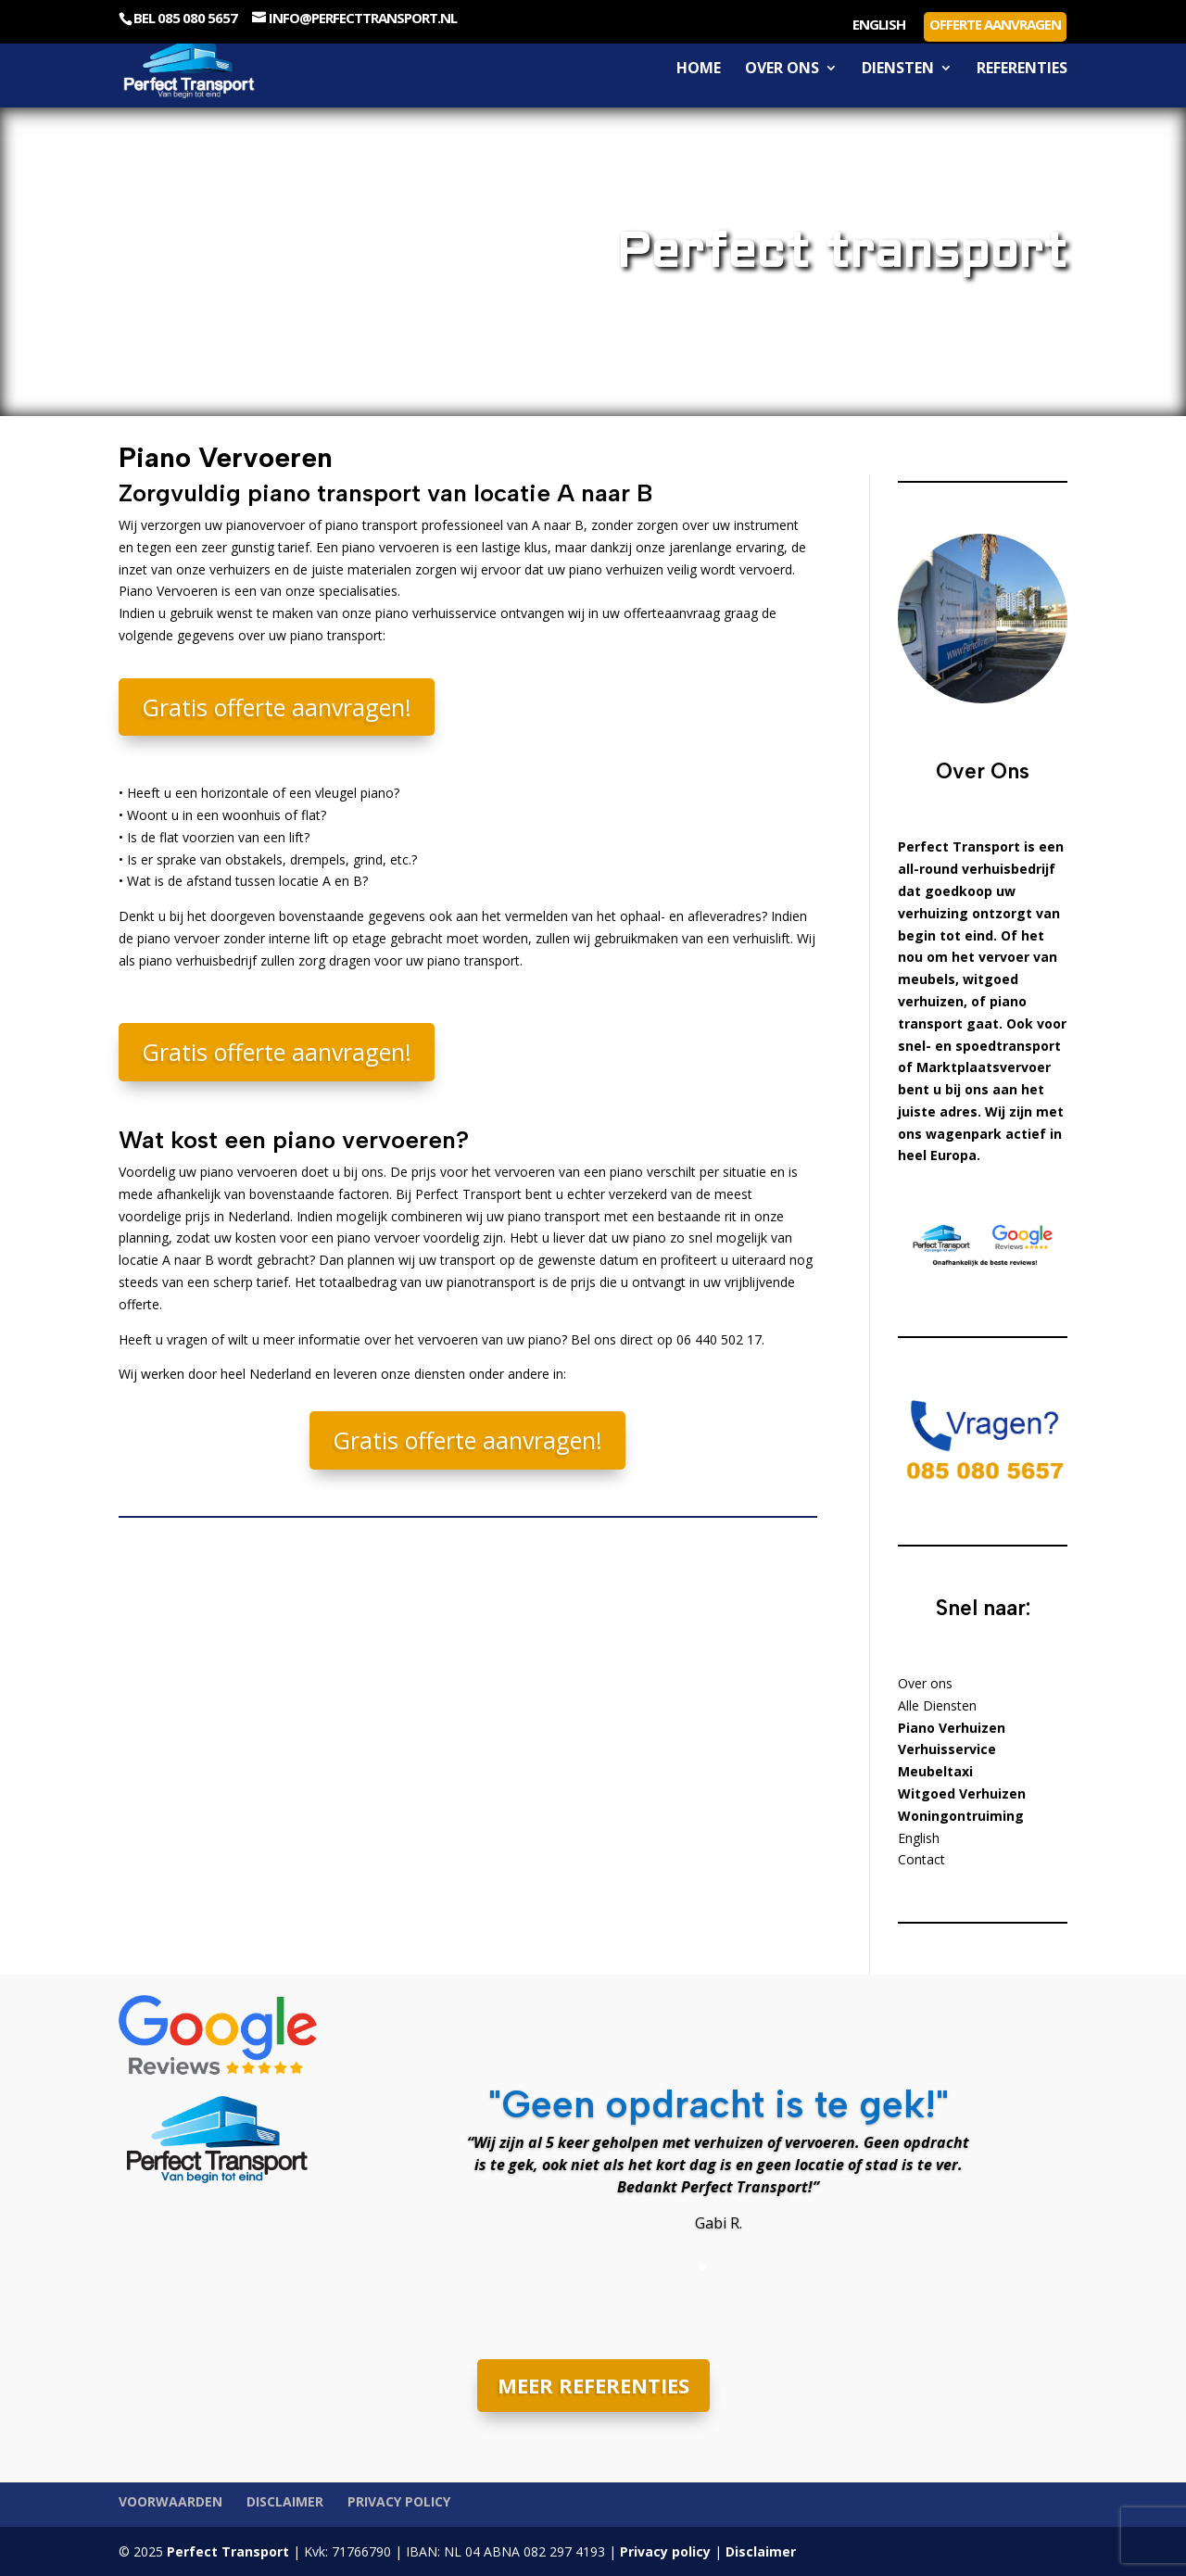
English (878, 25)
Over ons (782, 69)
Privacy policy (398, 2501)
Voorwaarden (170, 2501)
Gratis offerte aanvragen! (276, 707)
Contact (921, 1859)
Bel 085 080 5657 (185, 17)
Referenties (1022, 69)
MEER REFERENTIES (593, 2385)
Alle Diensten (937, 1705)
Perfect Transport (226, 2551)
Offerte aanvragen (995, 24)
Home (698, 69)
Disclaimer (284, 2501)
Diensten (898, 69)
